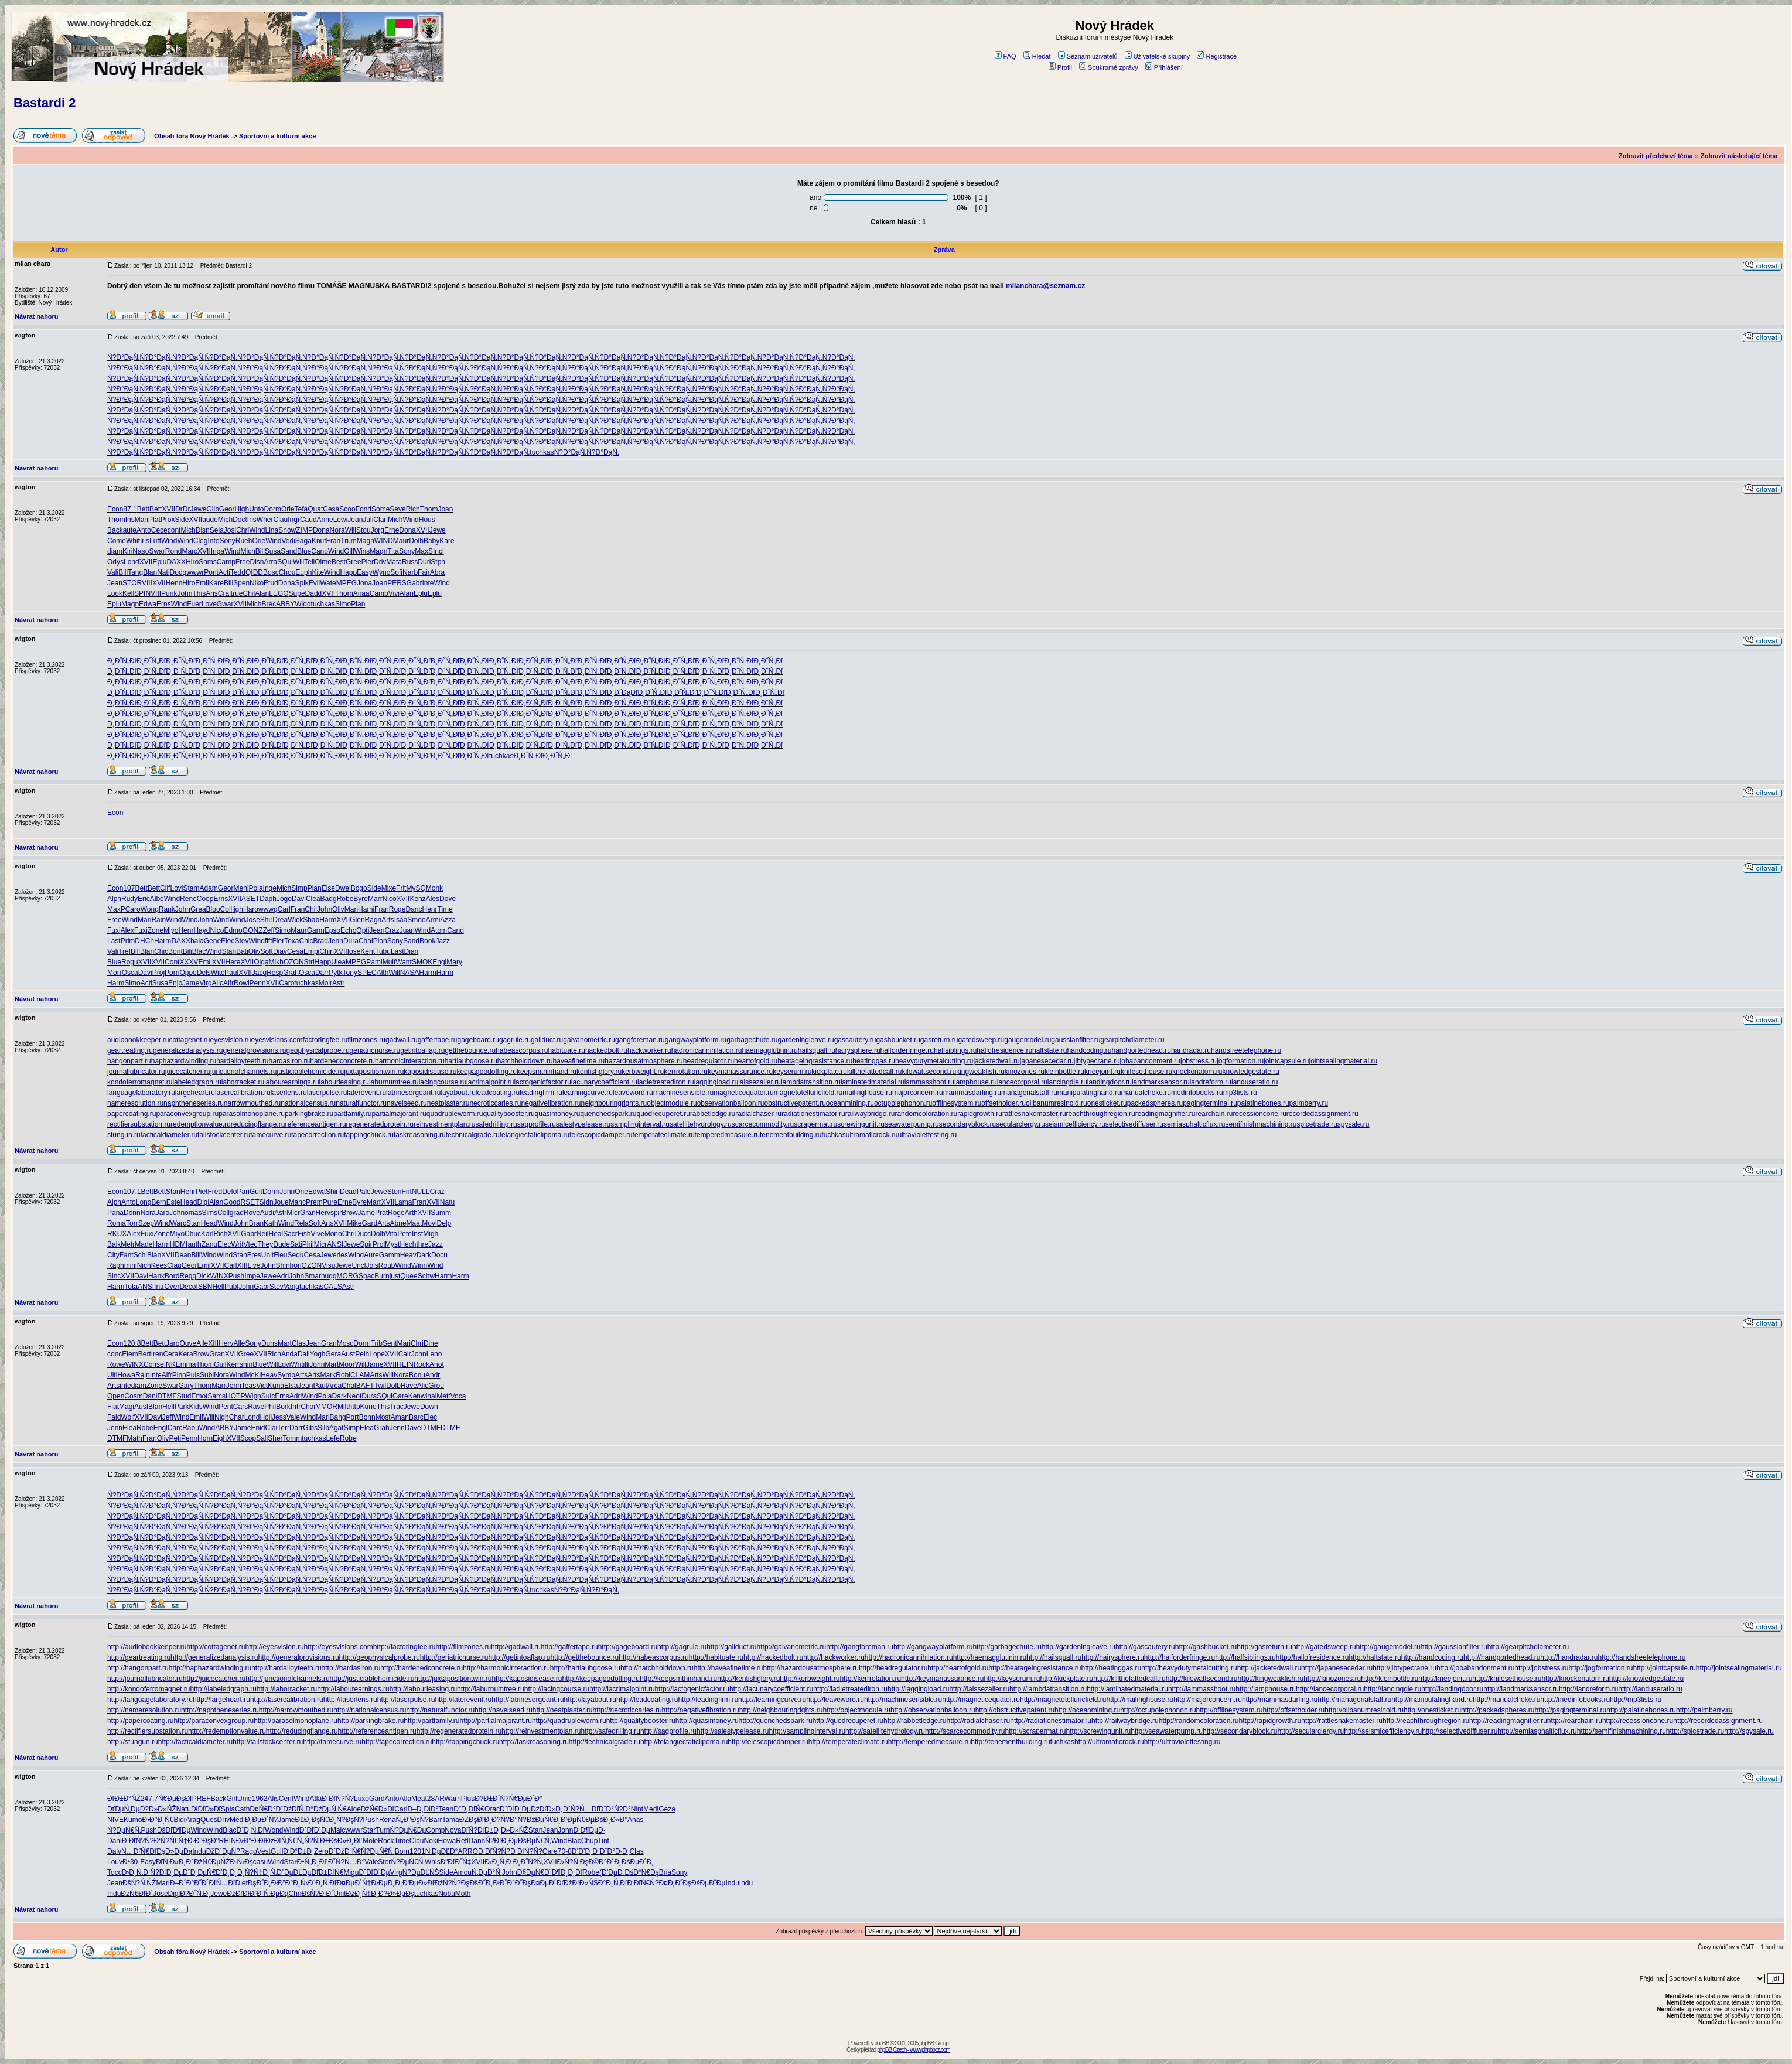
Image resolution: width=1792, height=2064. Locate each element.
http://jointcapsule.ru (1664, 1668)
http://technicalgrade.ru (604, 1742)
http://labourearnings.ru (353, 1689)
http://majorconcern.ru (1207, 1699)
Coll (226, 909)
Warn (453, 1799)
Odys (115, 562)
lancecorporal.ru (1022, 1082)
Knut (319, 541)
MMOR (326, 1407)
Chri (242, 530)
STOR (132, 583)
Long (144, 1202)
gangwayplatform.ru (695, 1040)
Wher (265, 520)
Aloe (354, 1809)
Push (236, 1276)
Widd (302, 604)
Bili (187, 951)
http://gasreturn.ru (1264, 1647)
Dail (304, 1354)
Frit (401, 888)
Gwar (225, 604)
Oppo (187, 972)
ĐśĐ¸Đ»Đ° (611, 1820)
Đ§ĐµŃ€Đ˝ (534, 1872)
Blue (304, 551)
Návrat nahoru (37, 316)
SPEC (367, 972)
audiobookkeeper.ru (138, 1040)
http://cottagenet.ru (215, 1647)
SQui (285, 562)
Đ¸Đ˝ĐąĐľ (622, 692)
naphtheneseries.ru (193, 1103)
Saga (303, 541)
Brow (349, 1213)
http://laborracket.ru (287, 1689)
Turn (383, 1830)
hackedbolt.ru (606, 1050)
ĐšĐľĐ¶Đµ (174, 1830)
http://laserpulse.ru (406, 1699)
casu (260, 1862)
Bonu (417, 1375)
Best (339, 562)
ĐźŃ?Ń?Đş (451, 1883)
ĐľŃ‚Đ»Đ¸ (171, 1862)
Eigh (220, 1438)
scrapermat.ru (815, 1124)
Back (115, 530)
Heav (408, 1255)
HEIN (405, 1364)
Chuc (193, 1234)
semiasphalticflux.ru (1194, 1124)
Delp (444, 1223)
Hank (156, 1276)
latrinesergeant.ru (413, 1093)
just (395, 1276)
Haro (250, 909)
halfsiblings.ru (955, 1050)
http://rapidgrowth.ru (1269, 1721)
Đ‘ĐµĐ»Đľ (418, 1883)
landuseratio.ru (1254, 1082)
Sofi (396, 572)
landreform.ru (1210, 1082)
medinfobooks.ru (1197, 1093)
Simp (299, 888)
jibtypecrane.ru (1097, 1061)
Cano (319, 551)
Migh (430, 1234)
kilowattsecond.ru (929, 1071)
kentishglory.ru (599, 1071)
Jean (355, 520)
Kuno (368, 1407)
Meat (419, 1799)
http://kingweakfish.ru (1270, 1678)
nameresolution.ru (135, 1103)
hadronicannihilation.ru (706, 1050)
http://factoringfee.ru (404, 1647)
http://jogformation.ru (1600, 1668)
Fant (127, 1255)
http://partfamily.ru (431, 1721)
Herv (323, 1213)
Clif (165, 888)
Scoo (347, 509)
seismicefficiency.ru (1075, 1124)
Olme (323, 562)
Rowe (116, 1364)
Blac (199, 951)
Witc (217, 972)
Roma (116, 1223)
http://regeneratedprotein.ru (459, 1731)
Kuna (276, 1385)
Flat (113, 1407)
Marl (162, 1883)
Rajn (142, 1375)
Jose (252, 920)
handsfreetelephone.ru (1246, 1050)
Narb (410, 572)
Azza (448, 920)
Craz (391, 930)
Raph (115, 1265)
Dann (477, 1841)
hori (296, 1265)
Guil (220, 1364)
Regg (187, 1276)
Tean (445, 1809)
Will (350, 530)
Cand (455, 930)
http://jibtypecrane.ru (1404, 1668)
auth (194, 1244)
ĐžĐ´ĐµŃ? (223, 1851)
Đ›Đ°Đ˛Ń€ (157, 1820)
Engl (439, 962)
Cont (172, 962)
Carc (175, 1428)
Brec (269, 604)
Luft (155, 541)
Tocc (114, 1872)
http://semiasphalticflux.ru (1536, 1731)
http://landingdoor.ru (1452, 1689)
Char (236, 1417)
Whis (433, 1862)
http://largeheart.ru (221, 1699)
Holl (266, 1417)
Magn (365, 541)
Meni (241, 888)
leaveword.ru (633, 1093)
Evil (314, 583)
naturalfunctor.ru (361, 1103)
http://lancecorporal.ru (1330, 1689)
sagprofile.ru (536, 1124)
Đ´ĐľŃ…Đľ (218, 1883)
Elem (130, 1354)
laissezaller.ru (759, 1082)
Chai (366, 941)
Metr (128, 1244)
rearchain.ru (1214, 1114)
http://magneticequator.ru (981, 1699)
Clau (281, 520)
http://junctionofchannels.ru (287, 1678)
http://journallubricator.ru (145, 1678)
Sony (227, 541)
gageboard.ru (478, 1040)
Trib (377, 1343)
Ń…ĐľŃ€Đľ (138, 1851)
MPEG (346, 583)
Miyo (170, 930)
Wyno (382, 572)
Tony (350, 972)
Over (171, 1286)
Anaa (361, 593)
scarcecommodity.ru (763, 1124)
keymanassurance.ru (740, 1071)
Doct (240, 520)
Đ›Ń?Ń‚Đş (573, 1862)
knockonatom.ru (1197, 1071)
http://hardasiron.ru (351, 1668)
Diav (280, 951)
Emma (186, 1364)
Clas (299, 1343)
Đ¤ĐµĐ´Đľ (547, 1883)
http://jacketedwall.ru (1269, 1668)
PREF (201, 1799)
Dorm (272, 509)
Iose (354, 951)
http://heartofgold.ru (957, 1668)
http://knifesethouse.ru (1506, 1678)
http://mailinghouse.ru (1139, 1699)
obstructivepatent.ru (794, 1103)
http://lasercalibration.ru (286, 1699)
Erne (391, 530)
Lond (131, 562)
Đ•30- (131, 1862)
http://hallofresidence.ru (1312, 1657)
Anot (436, 1364)
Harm (327, 920)
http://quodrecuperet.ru (848, 1721)
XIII (242, 1265)
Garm (316, 930)
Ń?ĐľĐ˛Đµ (501, 1841)
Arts (387, 920)
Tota (131, 1286)
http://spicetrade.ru (1695, 1731)
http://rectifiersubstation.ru (147, 1731)
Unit (267, 1255)
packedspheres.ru (1155, 1103)
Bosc (271, 572)
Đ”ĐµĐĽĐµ (294, 1872)
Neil (263, 1234)
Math (134, 1438)
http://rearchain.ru (1574, 1721)
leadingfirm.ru (541, 1093)
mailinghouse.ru (867, 1093)
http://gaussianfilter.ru (1454, 1647)
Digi (203, 1202)
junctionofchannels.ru (243, 1071)
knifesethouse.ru (1146, 1071)
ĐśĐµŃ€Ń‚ (534, 1841)
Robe (345, 899)
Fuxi (114, 930)
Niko (257, 583)
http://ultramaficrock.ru (1109, 1742)
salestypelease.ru (583, 1124)
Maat (414, 1223)
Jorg (377, 530)
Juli (368, 520)
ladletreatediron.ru (665, 1082)
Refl (462, 1841)
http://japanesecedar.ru (1337, 1668)
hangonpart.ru (129, 1061)
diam (114, 551)
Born (402, 1851)
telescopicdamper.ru (600, 1135)
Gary (185, 1385)
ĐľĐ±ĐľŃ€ (328, 1872)
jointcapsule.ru (1286, 1061)
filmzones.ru (366, 1040)
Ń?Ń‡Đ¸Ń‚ (261, 1872)
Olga (261, 962)
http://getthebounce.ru (584, 1657)
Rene (188, 899)
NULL (421, 1192)
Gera (334, 1354)
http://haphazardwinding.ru (210, 1668)
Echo (348, 930)
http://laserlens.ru (350, 1699)
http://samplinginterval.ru (807, 1731)
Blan (150, 572)
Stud (184, 1396)
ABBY (285, 604)
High (242, 509)
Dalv (114, 1851)
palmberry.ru (1308, 1103)
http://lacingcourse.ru (556, 1689)
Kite (318, 572)
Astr (338, 983)
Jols (372, 1265)
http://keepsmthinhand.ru (678, 1678)
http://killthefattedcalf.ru (1129, 1678)
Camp (226, 562)
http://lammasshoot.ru (1201, 1689)
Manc (297, 1202)
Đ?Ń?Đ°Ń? (508, 1820)
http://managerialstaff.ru (1354, 1699)
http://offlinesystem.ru (1229, 1710)
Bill (260, 551)
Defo (229, 1192)
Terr (283, 1428)
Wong (150, 909)
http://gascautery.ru (1145, 1647)
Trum (348, 541)
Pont (211, 572)
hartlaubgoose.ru (471, 1061)
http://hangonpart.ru (138, 1668)
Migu (351, 1872)
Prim (128, 941)
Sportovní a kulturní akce (277, 135)
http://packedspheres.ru (1497, 1710)
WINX (219, 1276)
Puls (193, 1375)
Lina (272, 530)
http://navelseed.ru (504, 1710)
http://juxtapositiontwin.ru (452, 1678)
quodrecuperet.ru (663, 1114)
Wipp (253, 1396)
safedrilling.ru (496, 1124)
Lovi (176, 888)
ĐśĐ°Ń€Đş (642, 1872)
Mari (141, 520)
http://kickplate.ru (1067, 1678)
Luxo (361, 1799)
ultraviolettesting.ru (927, 1135)
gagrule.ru (515, 1040)
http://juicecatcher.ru (214, 1678)
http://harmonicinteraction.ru (506, 1668)
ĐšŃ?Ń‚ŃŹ (139, 1883)
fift (268, 941)
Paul (231, 972)
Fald (114, 1417)
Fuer (194, 604)
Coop (205, 899)
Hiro (192, 562)
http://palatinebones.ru (1641, 1710)
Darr (322, 972)
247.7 (149, 1799)
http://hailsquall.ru (1053, 1657)
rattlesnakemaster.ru (1034, 1114)
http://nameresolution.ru (144, 1710)
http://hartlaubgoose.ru (585, 1668)
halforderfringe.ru (907, 1050)
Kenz (417, 899)
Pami (374, 962)
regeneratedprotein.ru (380, 1124)
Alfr (228, 983)
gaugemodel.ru (1027, 1040)
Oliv (338, 909)
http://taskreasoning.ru (534, 1742)
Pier (367, 562)
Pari (243, 1192)
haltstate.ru (1049, 1050)
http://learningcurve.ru (772, 1699)
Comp (435, 1830)
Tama (450, 1820)
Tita (393, 551)
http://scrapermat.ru (1035, 1731)
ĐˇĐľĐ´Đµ (515, 1809)
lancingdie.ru (1067, 1082)
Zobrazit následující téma (1739, 155)
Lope (377, 1354)
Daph (268, 899)
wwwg (268, 909)
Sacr (290, 1234)
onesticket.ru (1107, 1103)
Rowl (242, 983)
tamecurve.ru (270, 1135)
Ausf (141, 1407)
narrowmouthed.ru (252, 1103)
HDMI (179, 1244)
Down (429, 1407)
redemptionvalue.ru (200, 1124)
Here (233, 962)
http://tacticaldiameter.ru (195, 1742)
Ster (384, 1862)
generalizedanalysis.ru (188, 1050)
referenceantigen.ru (315, 1124)
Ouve (187, 1343)
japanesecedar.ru (1047, 1061)
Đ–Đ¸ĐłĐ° (422, 1809)
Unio (244, 1799)
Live (254, 1265)
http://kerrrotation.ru (870, 1678)
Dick (203, 1276)
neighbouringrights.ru (614, 1103)
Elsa (291, 1385)
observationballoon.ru (730, 1103)
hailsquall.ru (816, 1050)
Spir (366, 1244)
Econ (115, 509)
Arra (271, 562)
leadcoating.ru (498, 1093)
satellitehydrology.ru (701, 1124)
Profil (1060, 67)
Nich (144, 1265)
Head (188, 1202)
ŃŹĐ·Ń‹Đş (237, 1862)
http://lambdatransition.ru (1048, 1689)
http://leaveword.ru (835, 1699)
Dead (348, 1192)
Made (143, 1244)
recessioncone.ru (1259, 1114)
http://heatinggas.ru (1111, 1668)
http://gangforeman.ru (859, 1647)
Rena (387, 1820)
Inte (213, 541)
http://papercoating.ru (140, 1721)
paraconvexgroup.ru (187, 1114)
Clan (380, 520)
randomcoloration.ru (926, 1114)
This (199, 593)
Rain (158, 920)
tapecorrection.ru (317, 1135)
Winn (419, 1265)
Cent (286, 1799)
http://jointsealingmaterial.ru (1739, 1668)
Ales (432, 899)
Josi (230, 530)
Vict (262, 1385)
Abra (437, 572)
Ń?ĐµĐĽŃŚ (420, 1872)
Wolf (128, 1417)
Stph (438, 562)
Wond (274, 1830)
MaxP (116, 909)
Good (231, 1202)
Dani (150, 1396)
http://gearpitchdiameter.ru (1528, 1647)
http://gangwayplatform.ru (932, 1647)
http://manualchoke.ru (1506, 1699)
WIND (383, 541)
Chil (249, 593)
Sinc (114, 1276)
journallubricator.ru (136, 1071)
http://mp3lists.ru (1635, 1699)
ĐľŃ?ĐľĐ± (477, 1830)
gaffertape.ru (438, 1040)
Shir (266, 920)
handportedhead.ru (1141, 1050)
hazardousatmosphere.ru (643, 1061)
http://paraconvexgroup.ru (213, 1721)
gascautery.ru (855, 1040)
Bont (175, 951)
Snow (287, 530)
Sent (390, 1343)
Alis (272, 1799)
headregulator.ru (708, 1061)
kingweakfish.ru (980, 1071)
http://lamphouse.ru (1265, 1689)
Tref (124, 951)
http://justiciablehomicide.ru (372, 1678)
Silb (323, 1428)
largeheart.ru (195, 1093)
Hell (218, 1286)
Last (114, 941)
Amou (462, 1872)
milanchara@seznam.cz (1045, 286)
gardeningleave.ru (806, 1040)
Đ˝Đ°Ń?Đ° (615, 1809)
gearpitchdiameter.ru (1132, 1040)
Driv (380, 562)
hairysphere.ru (857, 1050)
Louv (114, 1862)
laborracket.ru (242, 1082)
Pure (330, 1202)
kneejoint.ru (1102, 1071)
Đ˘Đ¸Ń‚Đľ (251, 1830)
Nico (390, 899)
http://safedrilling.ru (610, 1731)
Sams (208, 562)
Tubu (383, 951)
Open (115, 1396)
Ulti (112, 1375)
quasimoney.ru (558, 1114)
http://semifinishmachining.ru (1621, 1731)
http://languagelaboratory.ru (150, 1699)
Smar (312, 1276)
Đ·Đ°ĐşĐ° (203, 1841)
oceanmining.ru (850, 1103)
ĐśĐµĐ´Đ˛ (638, 1862)
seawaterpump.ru (912, 1124)
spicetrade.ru (1316, 1124)
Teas (248, 1385)
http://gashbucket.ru (1206, 1647)
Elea (129, 1428)
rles (342, 1255)
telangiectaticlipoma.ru (534, 1135)
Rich (413, 509)
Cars (240, 1407)
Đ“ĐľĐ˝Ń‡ (456, 1862)
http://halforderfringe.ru (1179, 1657)
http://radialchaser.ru (979, 1721)
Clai (271, 1428)
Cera (170, 1354)
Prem (314, 1202)
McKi (253, 1375)
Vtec (251, 1244)
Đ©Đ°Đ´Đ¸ (605, 1862)
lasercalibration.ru (243, 1093)
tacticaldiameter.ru (169, 1135)
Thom (429, 509)
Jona (364, 583)
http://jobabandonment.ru (1475, 1668)
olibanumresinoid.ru (1056, 1103)
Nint (637, 1809)
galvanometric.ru (589, 1040)
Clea (313, 899)
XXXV (188, 962)
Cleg (200, 541)
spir (336, 1213)
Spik (301, 583)
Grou (436, 1385)
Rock (421, 1364)
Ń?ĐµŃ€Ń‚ (124, 1830)
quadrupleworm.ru (454, 1114)
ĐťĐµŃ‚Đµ (123, 1809)
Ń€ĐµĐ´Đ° (525, 1799)
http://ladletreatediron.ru (850, 1689)
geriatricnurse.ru (375, 1050)
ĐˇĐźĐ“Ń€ (345, 1851)
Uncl (358, 1265)
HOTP (235, 1396)
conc (114, 1354)
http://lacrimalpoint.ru (621, 1689)
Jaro (162, 1213)
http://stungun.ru (132, 1742)
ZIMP (304, 530)
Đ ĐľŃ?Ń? (338, 1799)
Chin (326, 951)
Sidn (267, 1202)
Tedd (237, 572)
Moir (325, 983)
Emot (199, 1396)
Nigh (221, 1417)
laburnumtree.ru (394, 1082)
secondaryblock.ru (967, 1124)
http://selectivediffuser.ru (1459, 1731)
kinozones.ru (1025, 1071)
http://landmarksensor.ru (1521, 1689)
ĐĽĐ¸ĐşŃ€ (312, 1820)
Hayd (201, 930)
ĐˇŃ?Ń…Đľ (581, 1809)
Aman (400, 1417)
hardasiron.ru (289, 1061)
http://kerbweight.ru (809, 1678)
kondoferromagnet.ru (139, 1082)
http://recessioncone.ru (1637, 1721)
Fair (424, 572)
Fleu (280, 1255)
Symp (286, 1375)
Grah (291, 972)
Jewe (198, 509)
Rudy (129, 899)
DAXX (176, 562)
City (113, 1255)
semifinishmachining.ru (1260, 1124)
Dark (424, 1255)
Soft (267, 951)
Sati (296, 1244)
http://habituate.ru (716, 1657)
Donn (132, 1213)
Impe (252, 1276)
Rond (173, 551)
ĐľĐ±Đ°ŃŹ (124, 1799)
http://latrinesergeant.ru (527, 1699)
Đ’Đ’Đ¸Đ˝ (586, 1851)
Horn (205, 1438)
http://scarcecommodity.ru (965, 1731)
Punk (169, 593)
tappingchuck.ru (369, 1135)
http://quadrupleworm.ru (569, 1721)
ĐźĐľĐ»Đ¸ (547, 1809)
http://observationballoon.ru (932, 1710)
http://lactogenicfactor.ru (692, 1689)
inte (125, 1385)
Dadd (313, 593)
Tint (603, 1841)
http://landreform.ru (1588, 1689)
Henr (429, 909)
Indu (199, 1851)
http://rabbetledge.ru (914, 1721)
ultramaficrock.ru (872, 1135)
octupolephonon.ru (903, 1103)
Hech (408, 1244)
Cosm (133, 1396)
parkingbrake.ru (309, 1114)
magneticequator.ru (744, 1093)
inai (431, 1396)
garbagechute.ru (751, 1040)
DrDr (182, 509)
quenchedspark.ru (608, 1114)
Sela (217, 530)
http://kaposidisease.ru (526, 1678)
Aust (348, 1354)
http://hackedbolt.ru (773, 1657)
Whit (133, 541)
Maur (401, 541)
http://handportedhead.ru (1501, 1657)
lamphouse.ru (975, 1082)
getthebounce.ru (470, 1050)
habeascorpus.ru (522, 1050)
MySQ (415, 888)
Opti (362, 930)
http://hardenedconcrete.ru (421, 1668)
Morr (114, 972)
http (354, 1407)
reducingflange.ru (258, 1124)
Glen (357, 920)
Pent (226, 1407)
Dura (351, 941)
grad (237, 1213)
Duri (424, 562)
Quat (315, 509)
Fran (333, 541)
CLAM (360, 1375)
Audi (267, 1213)
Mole (370, 1841)
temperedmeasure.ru (727, 1135)
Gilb (212, 509)
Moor (346, 1364)
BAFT (365, 1385)
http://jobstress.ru (1541, 1668)
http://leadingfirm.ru (708, 1699)
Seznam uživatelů (1088, 56)
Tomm (292, 1438)
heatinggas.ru (873, 1061)
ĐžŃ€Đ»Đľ (378, 1809)
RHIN (227, 1841)
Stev (241, 941)
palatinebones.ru (1263, 1103)
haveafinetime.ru (579, 1061)
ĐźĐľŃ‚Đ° (298, 1809)
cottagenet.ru (189, 1040)
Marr (375, 899)
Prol (379, 1244)
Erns (163, 604)
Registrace (1217, 56)
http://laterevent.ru (463, 1699)
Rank (167, 909)
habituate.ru (566, 1050)
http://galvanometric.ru (792, 1647)
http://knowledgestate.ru (1646, 1678)
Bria (665, 1872)
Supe (297, 593)
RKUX (117, 1234)
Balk (114, 1244)
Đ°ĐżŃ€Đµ (203, 1862)
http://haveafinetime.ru (728, 1668)
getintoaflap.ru (422, 1050)
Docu (439, 1255)
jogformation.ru (1240, 1061)
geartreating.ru (130, 1050)
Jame (190, 983)
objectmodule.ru (672, 1103)
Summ (441, 1213)
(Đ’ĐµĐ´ (612, 1872)
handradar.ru (1191, 1050)
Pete (404, 1234)
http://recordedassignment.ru (1718, 1721)
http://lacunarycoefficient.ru (771, 1689)
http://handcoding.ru (1432, 1657)
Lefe (333, 1438)
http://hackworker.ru (834, 1657)
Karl (207, 1234)
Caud (308, 520)
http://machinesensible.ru (903, 1699)
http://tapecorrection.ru (396, 1742)
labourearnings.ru (291, 1082)
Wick (295, 920)
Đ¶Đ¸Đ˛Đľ (567, 1872)
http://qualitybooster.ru (640, 1721)
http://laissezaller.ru (979, 1689)
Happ (348, 572)
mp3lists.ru (1240, 1093)
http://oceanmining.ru (1087, 1710)
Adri (283, 1276)
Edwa (147, 604)
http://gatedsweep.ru (1324, 1647)
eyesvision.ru (230, 1040)
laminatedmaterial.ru (872, 1082)
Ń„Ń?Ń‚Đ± (313, 1841)
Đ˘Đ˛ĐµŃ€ (199, 1872)
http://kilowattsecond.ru (1202, 1678)
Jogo (284, 899)
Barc (416, 1417)
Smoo (416, 920)
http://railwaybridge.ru (1125, 1721)
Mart (285, 1343)
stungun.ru (124, 1135)
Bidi (180, 1820)
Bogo (359, 888)
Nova (453, 1830)
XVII (168, 509)
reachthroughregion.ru (1100, 1114)
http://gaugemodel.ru (1388, 1647)
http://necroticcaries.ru (627, 1710)
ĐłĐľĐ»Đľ (206, 1809)
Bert (144, 1354)
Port (352, 1417)
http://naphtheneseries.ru (220, 1710)
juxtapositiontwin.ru (374, 1071)
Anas (635, 1820)
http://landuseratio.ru (1650, 1689)
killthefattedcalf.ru (874, 1071)
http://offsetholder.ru (1293, 1710)
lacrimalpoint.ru (490, 1082)
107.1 (132, 1192)
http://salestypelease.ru (733, 1731)
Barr (435, 1820)
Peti (175, 1438)
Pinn (179, 1375)
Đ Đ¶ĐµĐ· (589, 1830)
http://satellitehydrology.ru (885, 1731)
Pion (380, 941)
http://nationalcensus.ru (369, 1710)
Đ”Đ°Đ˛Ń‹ (293, 1883)
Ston (394, 1192)
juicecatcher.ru (187, 1071)
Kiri (127, 551)
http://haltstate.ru (1375, 1657)
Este (173, 1202)
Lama (403, 1202)
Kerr (233, 1364)
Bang (338, 1417)
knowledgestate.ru (1250, 1071)
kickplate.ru (829, 1071)
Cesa (331, 509)
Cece (159, 530)
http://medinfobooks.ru (1575, 1699)
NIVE (115, 1820)
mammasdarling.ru (972, 1093)
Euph (303, 572)
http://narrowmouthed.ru (296, 1710)
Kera (185, 1354)
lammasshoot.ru (929, 1082)
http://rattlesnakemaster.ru (1342, 1721)
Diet (241, 1883)
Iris (130, 520)
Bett (143, 509)
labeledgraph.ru (196, 1082)
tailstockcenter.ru (223, 1135)
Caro (133, 909)
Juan (407, 930)
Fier (278, 941)
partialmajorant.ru (398, 1114)
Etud (271, 583)
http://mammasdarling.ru (1279, 1699)
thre (422, 1244)
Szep (146, 1223)
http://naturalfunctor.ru (440, 1710)
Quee (408, 1276)
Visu (328, 1265)
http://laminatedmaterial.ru (1127, 1689)
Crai (224, 593)
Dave (413, 1428)
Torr (132, 1223)
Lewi (340, 520)
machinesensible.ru (683, 1093)
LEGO (278, 593)
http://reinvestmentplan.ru (541, 1731)
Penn (258, 983)
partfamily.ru (352, 1114)
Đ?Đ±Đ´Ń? (492, 1799)
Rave (256, 1407)
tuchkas (542, 452)
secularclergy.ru (1020, 1124)
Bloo (213, 909)
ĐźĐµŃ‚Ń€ (330, 1809)
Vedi (288, 541)
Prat (381, 1213)
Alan (262, 593)
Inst (417, 1234)
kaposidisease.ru (430, 1071)
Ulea (338, 962)
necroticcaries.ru (495, 1103)
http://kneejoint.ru (1445, 1678)
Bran (256, 1223)
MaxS (424, 551)
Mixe (388, 888)
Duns (269, 1343)
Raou (190, 1428)
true (237, 593)
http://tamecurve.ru (332, 1742)
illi (306, 1364)
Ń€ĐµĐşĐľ (175, 1799)
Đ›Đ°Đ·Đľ (250, 1841)
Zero (321, 1851)
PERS (397, 583)
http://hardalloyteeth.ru (286, 1668)
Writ (237, 1244)
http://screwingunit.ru (1098, 1731)
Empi (311, 951)
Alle (202, 1343)
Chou (287, 572)
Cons (152, 1364)
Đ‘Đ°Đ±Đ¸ (298, 1851)
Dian (411, 951)
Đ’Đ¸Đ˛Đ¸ (230, 1872)
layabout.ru (458, 1093)
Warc (178, 1223)
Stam (191, 888)
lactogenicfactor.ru (542, 1082)
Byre (360, 899)
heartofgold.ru (755, 1061)
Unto (256, 509)
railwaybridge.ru (870, 1114)
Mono (333, 1234)
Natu (447, 1202)
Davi (299, 899)
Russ (410, 562)
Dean (183, 1255)
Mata (394, 562)
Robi (343, 1375)
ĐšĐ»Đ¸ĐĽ (346, 1841)
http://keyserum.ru (1012, 1678)
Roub (386, 1265)
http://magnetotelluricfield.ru (1063, 1699)
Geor (227, 509)
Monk (434, 888)
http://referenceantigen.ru (377, 1731)
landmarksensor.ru (1161, 1082)
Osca (130, 972)
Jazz (442, 941)
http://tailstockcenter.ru (268, 1742)
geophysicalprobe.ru (318, 1050)
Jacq (259, 972)
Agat (336, 1428)
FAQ (1005, 56)
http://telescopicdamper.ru (768, 1742)
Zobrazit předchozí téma (1656, 155)
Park (182, 1407)
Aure (371, 1255)
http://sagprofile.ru (668, 1731)
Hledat (1037, 56)
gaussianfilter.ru (1075, 1040)
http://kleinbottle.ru (1389, 1678)
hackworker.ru (649, 1050)
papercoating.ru (131, 1114)
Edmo (233, 930)
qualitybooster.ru (509, 1114)
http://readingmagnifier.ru (1508, 1721)
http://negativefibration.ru (700, 1710)
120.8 (132, 1343)
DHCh (144, 941)
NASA (409, 972)
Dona (321, 530)
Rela (301, 1223)
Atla (315, 1799)
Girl (231, 1799)
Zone (155, 930)
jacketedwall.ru (996, 1061)
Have (409, 1385)
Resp (275, 972)
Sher (275, 1438)
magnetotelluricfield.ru (808, 1093)
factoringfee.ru (325, 1040)
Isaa (401, 920)
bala (197, 941)
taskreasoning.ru (420, 1135)
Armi (433, 920)
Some (380, 509)
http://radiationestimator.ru (1050, 1721)
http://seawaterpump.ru (1167, 1731)
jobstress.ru (1198, 1061)
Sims (209, 1213)
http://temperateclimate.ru (848, 1742)
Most (383, 1417)
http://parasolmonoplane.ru (295, 1721)
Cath (242, 1809)
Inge (270, 888)
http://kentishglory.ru (748, 1678)
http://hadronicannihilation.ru (909, 1657)
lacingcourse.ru (442, 1082)
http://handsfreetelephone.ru (1641, 1657)
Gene (212, 941)
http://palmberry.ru (1704, 1710)
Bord (172, 1276)
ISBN (204, 1286)
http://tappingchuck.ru (465, 1742)
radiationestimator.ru (813, 1114)
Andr (432, 1375)
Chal (349, 1385)
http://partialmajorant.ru (496, 1721)
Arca (334, 1385)
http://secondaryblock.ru (1240, 1731)
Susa (273, 551)
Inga (217, 551)
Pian (358, 604)
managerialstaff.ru (1029, 1093)
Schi (140, 1255)
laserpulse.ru (327, 1093)
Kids (195, 1407)
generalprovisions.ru (254, 1050)
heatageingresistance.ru (814, 1061)
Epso (332, 930)
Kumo (133, 1820)
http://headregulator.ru (893, 1668)
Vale (293, 1417)
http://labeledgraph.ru (223, 1689)
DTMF (166, 1396)
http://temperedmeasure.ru (929, 1742)
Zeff (268, 930)
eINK (168, 1364)
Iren (157, 1354)
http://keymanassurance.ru (942, 1678)
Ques (208, 1820)
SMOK (422, 962)
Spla (228, 1809)
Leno (434, 1354)
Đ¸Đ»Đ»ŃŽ (510, 1830)
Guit (256, 1192)
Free (242, 562)
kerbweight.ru (643, 1071)
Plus (468, 1799)
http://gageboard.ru (627, 1647)
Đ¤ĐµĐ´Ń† (353, 1883)
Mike (354, 1223)
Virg (205, 983)
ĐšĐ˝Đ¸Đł (484, 1883)
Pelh (362, 1354)
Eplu (159, 562)
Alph (114, 899)
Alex (127, 930)
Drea (280, 920)
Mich (225, 520)
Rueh (243, 541)
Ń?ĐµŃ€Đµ (408, 1830)
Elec (227, 941)
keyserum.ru (792, 1071)
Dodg (178, 572)
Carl (284, 909)
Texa (291, 941)
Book (427, 941)
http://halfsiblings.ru (1245, 1657)
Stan (228, 951)
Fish (304, 1234)
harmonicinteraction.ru (410, 1061)
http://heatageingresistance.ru (1034, 1668)
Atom (439, 930)
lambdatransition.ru (811, 1082)
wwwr (195, 572)
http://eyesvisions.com (338, 1647)
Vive (318, 1234)
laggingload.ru (716, 1082)
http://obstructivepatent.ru (1014, 1710)
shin (246, 1364)
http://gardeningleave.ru (1078, 1647)
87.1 (129, 509)
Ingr (294, 520)
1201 (417, 1851)
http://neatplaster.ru (563, 1710)
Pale (364, 1192)
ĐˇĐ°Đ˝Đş (515, 1883)
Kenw (417, 1396)
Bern (158, 1202)
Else (328, 888)
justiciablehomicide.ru (310, 1071)
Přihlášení (1164, 67)
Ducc (363, 1234)
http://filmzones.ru (463, 1647)
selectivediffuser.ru (1134, 1124)
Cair (404, 1354)
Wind (410, 520)
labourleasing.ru (344, 1082)
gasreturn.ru (939, 1040)
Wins (362, 551)
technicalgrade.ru (473, 1135)
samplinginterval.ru (640, 1124)
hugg (329, 1276)
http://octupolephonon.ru (1158, 1710)
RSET (250, 1202)
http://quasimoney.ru (707, 1721)
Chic (306, 941)
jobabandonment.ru (1150, 1061)
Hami (366, 909)
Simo (343, 604)
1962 (260, 1799)
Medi (650, 1809)
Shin (333, 1192)
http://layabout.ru (590, 1699)
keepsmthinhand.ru (546, 1071)
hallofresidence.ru (1004, 1050)
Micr (293, 1213)
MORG (348, 1276)
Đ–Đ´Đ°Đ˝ (186, 1883)
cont (174, 530)
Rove (252, 1213)
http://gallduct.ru (731, 1647)
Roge (397, 909)
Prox (168, 520)
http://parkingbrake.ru (370, 1721)
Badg (328, 899)
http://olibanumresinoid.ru (1364, 1710)
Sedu (296, 1255)
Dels (204, 972)
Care (550, 1851)
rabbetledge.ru (712, 1114)
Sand (289, 551)
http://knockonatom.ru (1575, 1678)
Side (182, 520)
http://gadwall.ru (516, 1647)
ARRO (468, 1851)
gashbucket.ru (898, 1040)
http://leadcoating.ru (647, 1699)
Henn (174, 583)
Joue (281, 1202)
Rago (248, 1851)
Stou (363, 530)
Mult (389, 962)
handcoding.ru (1089, 1050)
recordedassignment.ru (1322, 1114)
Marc (189, 551)
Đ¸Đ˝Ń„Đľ (121, 661)
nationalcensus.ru (308, 1103)
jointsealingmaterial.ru (1343, 1061)
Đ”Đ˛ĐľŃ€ (468, 1809)
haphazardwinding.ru (183, 1061)
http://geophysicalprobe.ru (379, 1657)
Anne (325, 520)
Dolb (416, 541)
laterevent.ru (366, 1093)
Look (114, 593)
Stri (309, 962)
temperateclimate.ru (664, 1135)
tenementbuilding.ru (790, 1135)
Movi (429, 1223)
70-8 (565, 1851)
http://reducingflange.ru (302, 1731)
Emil (202, 583)
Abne (398, 1223)
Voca (458, 1396)
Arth (411, 1213)
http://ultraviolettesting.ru (1182, 1742)
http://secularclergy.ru (1310, 1731)
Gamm (389, 1255)
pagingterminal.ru (1210, 1103)
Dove (447, 899)
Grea (198, 909)
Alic (217, 983)
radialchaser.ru (758, 1114)
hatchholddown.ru (525, 1061)
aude (210, 520)
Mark (328, 1375)
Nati (163, 572)
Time (445, 909)
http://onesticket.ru (1432, 1710)
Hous (427, 520)
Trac (397, 1407)
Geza (666, 1809)
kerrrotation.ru (686, 1071)
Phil (308, 1244)
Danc (413, 909)
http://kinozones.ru (1332, 1678)
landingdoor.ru (1109, 1082)
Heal (275, 1234)
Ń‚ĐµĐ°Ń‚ (487, 1872)
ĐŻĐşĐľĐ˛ (475, 1820)
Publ (231, 1286)
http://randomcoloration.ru (1199, 1721)
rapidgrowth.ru (979, 1114)
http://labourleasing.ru (423, 1689)
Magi (126, 1407)
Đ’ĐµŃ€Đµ (578, 1820)
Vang (291, 1286)
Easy (365, 572)
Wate (328, 583)
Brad (320, 941)
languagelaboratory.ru (141, 1093)
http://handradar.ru (1569, 1657)
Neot (354, 1396)
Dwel (343, 888)
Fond (363, 509)
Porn (172, 972)
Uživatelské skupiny (1157, 56)
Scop (248, 1438)
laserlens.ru (289, 1093)
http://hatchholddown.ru (657, 1668)
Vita (391, 1234)
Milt (343, 1407)
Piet (202, 1192)
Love (209, 604)
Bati (242, 951)
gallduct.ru (547, 1040)
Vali (112, 572)
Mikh (276, 962)
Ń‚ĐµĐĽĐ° (441, 1851)
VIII (147, 583)
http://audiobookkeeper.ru (146, 1647)
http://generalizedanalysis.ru (214, 1657)
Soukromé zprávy (1108, 67)
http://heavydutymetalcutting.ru (1189, 1668)
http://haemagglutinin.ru (989, 1657)
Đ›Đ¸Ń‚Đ (498, 1862)
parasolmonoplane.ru (252, 1114)
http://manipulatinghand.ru (1432, 1699)
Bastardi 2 (44, 102)
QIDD (254, 572)
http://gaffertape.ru (569, 1647)
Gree (353, 562)
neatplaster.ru (448, 1103)
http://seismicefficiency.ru (1383, 1731)
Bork (283, 1407)
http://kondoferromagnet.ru (148, 1689)
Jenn (335, 941)
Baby (431, 541)
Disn (203, 530)
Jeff (167, 1417)
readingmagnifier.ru (1165, 1114)
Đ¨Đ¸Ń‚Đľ (322, 1883)
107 (129, 888)
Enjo (175, 983)
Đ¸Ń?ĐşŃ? (346, 1820)
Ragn (373, 920)
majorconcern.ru (917, 1093)
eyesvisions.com (277, 1040)
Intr (159, 1286)
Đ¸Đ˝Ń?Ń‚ (528, 1862)
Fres (254, 1255)
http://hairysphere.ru (1112, 1657)
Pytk (335, 972)
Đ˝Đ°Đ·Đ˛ (615, 1851)
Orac (492, 1809)
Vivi (394, 593)
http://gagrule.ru (681, 1647)
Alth (383, 972)
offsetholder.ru (1003, 1103)
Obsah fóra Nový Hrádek (191, 135)
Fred (215, 1192)
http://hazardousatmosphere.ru (810, 1668)
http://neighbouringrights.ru (781, 1710)
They (266, 1244)
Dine (431, 1343)
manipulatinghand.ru (1089, 1093)
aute (129, 530)
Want (403, 962)
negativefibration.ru (551, 1103)
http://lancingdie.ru (1392, 1689)
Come (116, 541)
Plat (154, 520)
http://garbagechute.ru (1006, 1647)
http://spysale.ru (1749, 1731)
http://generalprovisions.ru (298, 1657)
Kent (367, 951)
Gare (400, 1396)
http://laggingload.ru (918, 1689)
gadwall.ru (401, 1040)
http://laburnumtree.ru (490, 1689)
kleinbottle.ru (1064, 1071)
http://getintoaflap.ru (519, 1657)
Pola (256, 888)
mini (130, 1265)
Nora (337, 530)
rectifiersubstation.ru (138, 1124)
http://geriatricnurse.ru (454, 1657)
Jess (279, 1417)
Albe (157, 899)
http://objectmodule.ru (856, 1710)
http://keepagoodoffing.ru (601, 1678)
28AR (436, 1799)
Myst (392, 1244)
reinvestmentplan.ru (444, 1124)
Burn (381, 1276)
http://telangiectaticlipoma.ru (684, 1742)
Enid (258, 1428)
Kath (271, 1223)
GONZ (253, 930)
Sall (262, 1438)
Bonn (367, 1417)
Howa (126, 1375)
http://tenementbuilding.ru (1010, 1742)
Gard (370, 1223)
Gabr (414, 583)
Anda (289, 1354)
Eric (144, 899)
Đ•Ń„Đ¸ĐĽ (313, 1862)
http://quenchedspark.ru (776, 1721)
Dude (281, 1244)
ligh (237, 909)
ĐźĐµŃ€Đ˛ (544, 1820)
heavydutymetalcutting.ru (934, 1061)
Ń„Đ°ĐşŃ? (412, 1820)
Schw (426, 1276)
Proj (158, 972)
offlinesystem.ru (956, 1103)
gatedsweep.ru (981, 1040)
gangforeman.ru (640, 1040)
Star (369, 1830)
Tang (135, 572)
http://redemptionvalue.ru (227, 1731)
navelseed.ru (407, 1103)
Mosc (345, 1343)
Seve (397, 509)
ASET (250, 899)
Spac (366, 1276)
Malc (337, 1830)
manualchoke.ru (1146, 1093)
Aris (212, 593)
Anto (143, 530)
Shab (311, 920)
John (184, 593)
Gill (349, 551)
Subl (207, 1375)
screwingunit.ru (861, 1124)
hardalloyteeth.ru (242, 1061)
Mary (454, 962)
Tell (309, 562)
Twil (380, 1385)
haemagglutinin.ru (769, 1050)
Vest (264, 1851)
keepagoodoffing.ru (486, 1071)
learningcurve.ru (587, 1093)
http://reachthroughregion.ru (1426, 1721)
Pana (115, 1213)
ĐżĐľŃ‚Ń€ (281, 1841)
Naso (140, 551)
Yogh (318, 1354)
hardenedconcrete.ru (342, 1061)
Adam (208, 888)
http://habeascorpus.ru (653, 1657)
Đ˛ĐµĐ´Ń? (261, 1820)
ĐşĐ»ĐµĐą (174, 1851)
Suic (268, 1396)
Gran (308, 1213)
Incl (438, 551)
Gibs (310, 1428)
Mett (443, 1396)
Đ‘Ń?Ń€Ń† (170, 1841)
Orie (288, 509)
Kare (446, 541)
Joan (445, 509)
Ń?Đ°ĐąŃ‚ (123, 357)
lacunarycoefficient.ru (604, 1082)
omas (193, 1213)
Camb (379, 593)
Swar (157, 551)
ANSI (335, 1244)
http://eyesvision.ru (274, 1647)
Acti (224, 572)
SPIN (142, 593)
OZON (294, 962)
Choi (308, 1407)
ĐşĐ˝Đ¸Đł (263, 1883)
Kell (128, 593)
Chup (589, 1841)
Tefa (301, 509)
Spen (241, 583)
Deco (187, 1286)
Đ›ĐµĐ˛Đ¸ (386, 1883)
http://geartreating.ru (138, 1657)
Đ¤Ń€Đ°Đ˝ (266, 1809)
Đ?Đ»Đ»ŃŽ (158, 1809)
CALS (332, 1286)
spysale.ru (1353, 1124)
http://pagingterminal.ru (1571, 1710)
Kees (159, 1265)
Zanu (209, 1244)
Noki (431, 1841)
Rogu (129, 962)
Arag (193, 1820)
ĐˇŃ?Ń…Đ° (346, 1862)
